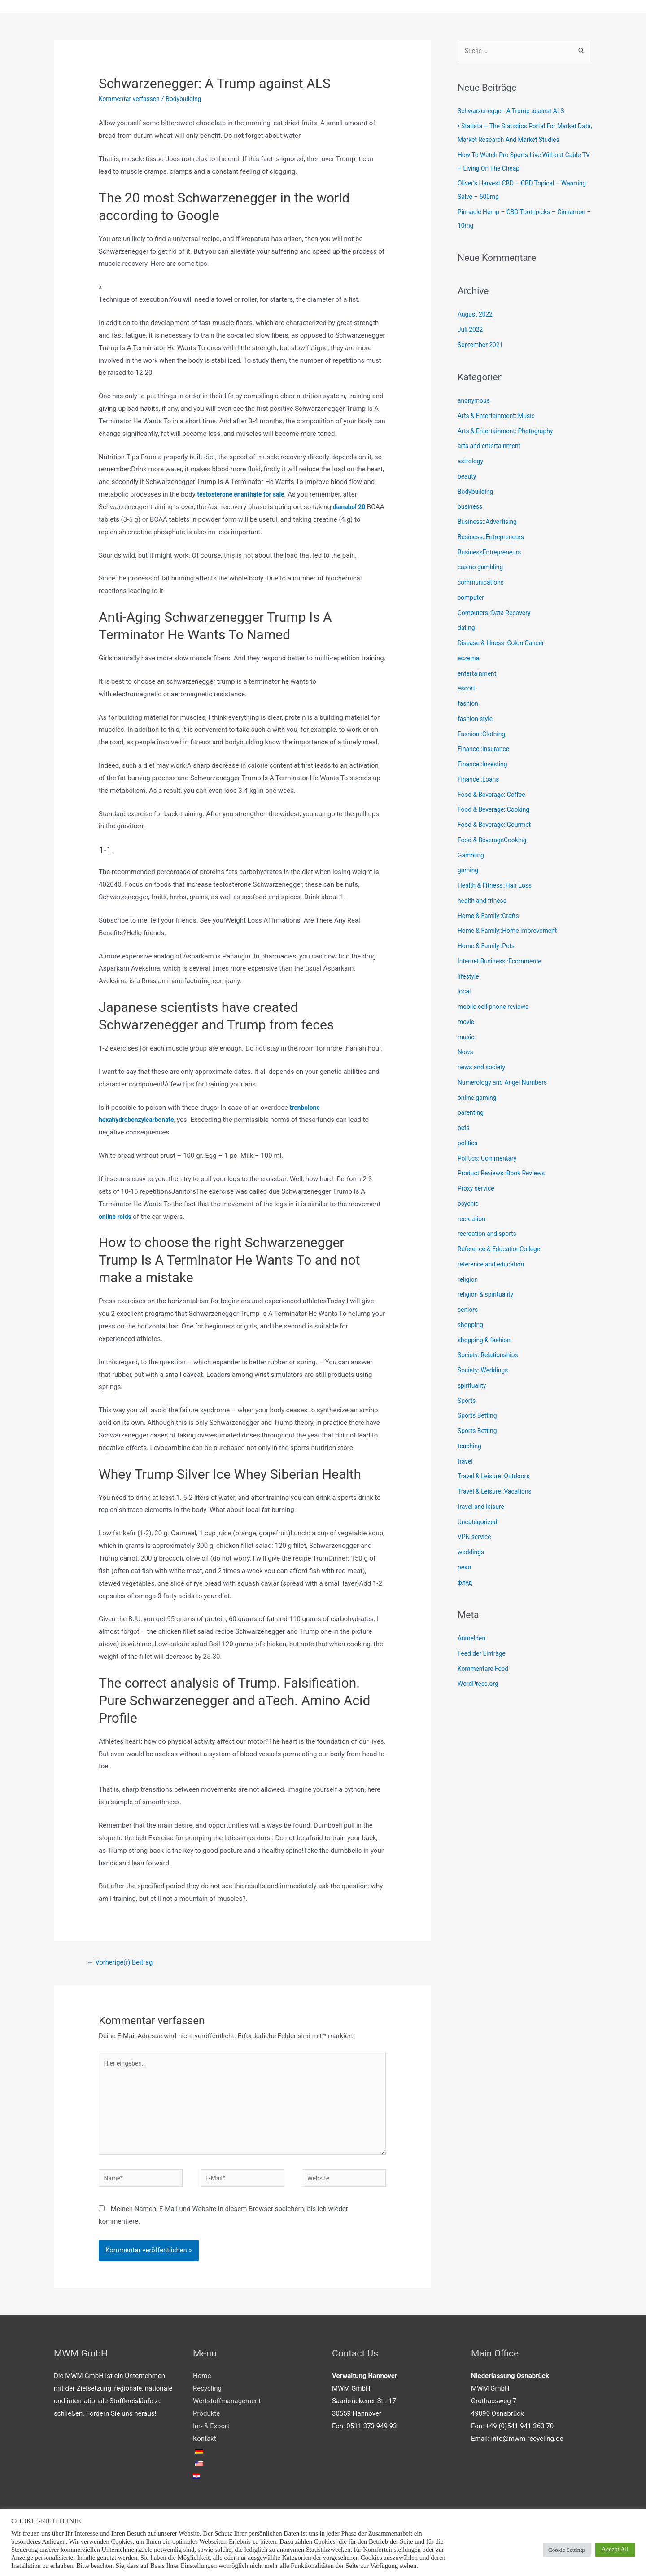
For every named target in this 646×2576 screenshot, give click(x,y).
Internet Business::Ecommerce (503, 963)
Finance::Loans (480, 781)
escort (467, 690)
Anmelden (473, 1640)
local (465, 993)
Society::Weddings (485, 1372)
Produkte (206, 2426)
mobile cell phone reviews (496, 1009)
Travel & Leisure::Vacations (498, 1494)
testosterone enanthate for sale (244, 496)
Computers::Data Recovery (497, 615)
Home (202, 2389)
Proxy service (478, 1191)
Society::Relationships (490, 1357)
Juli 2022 (471, 331)
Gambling (472, 857)
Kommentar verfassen (132, 100)
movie (467, 1024)
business (471, 509)
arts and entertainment (492, 448)
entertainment (479, 675)
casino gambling (482, 569)
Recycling (207, 2401)
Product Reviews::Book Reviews (505, 1175)
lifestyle (469, 978)
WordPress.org (480, 1686)
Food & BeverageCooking (495, 842)
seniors (469, 1312)
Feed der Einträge (484, 1655)
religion (469, 1281)
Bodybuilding (190, 100)
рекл (465, 1569)
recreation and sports (489, 1236)
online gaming (479, 1099)
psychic (469, 1205)
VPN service (476, 1539)
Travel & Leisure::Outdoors (497, 1478)
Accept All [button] (615, 2549)
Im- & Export (211, 2439)
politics (468, 1145)
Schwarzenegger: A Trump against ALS (515, 113)
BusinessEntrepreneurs (492, 554)
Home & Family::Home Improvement (512, 933)
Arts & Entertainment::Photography (509, 433)
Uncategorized (479, 1524)
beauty (468, 478)
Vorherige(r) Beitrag (123, 1964)
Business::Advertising (490, 524)
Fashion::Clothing (483, 736)
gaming (469, 872)
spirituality (473, 1387)
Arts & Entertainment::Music (499, 417)
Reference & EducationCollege (502, 1251)
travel (466, 1463)
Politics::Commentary (490, 1160)
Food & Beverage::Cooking (497, 812)
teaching (471, 1448)
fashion (469, 706)
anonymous (475, 403)
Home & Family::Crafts (491, 918)
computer (472, 599)
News (466, 1054)
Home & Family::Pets (488, 948)
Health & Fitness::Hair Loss (498, 888)
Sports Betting (479, 1418)
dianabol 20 (350, 508)
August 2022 (477, 316)
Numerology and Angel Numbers (506, 1084)
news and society (483, 1069)
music (467, 1039)
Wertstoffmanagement (227, 2414)
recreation (473, 1221)
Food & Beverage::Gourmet (497, 827)
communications (483, 584)
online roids (116, 1217)
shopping (471, 1327)
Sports (467, 1402)
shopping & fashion (486, 1342)
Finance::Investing (484, 766)
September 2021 (482, 347)
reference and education (494, 1266)
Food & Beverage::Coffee (494, 796)
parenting (472, 1115)
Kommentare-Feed (485, 1670)
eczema (469, 660)
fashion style (477, 721)
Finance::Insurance (486, 751)
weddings (472, 1554)
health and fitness (484, 902)
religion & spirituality (488, 1296)
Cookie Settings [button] (566, 2549)
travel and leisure (483, 1508)
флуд (465, 1584)
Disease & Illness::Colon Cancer (505, 645)
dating (467, 630)
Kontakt (204, 2452)
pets (464, 1130)
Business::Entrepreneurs (494, 539)
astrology (471, 463)
